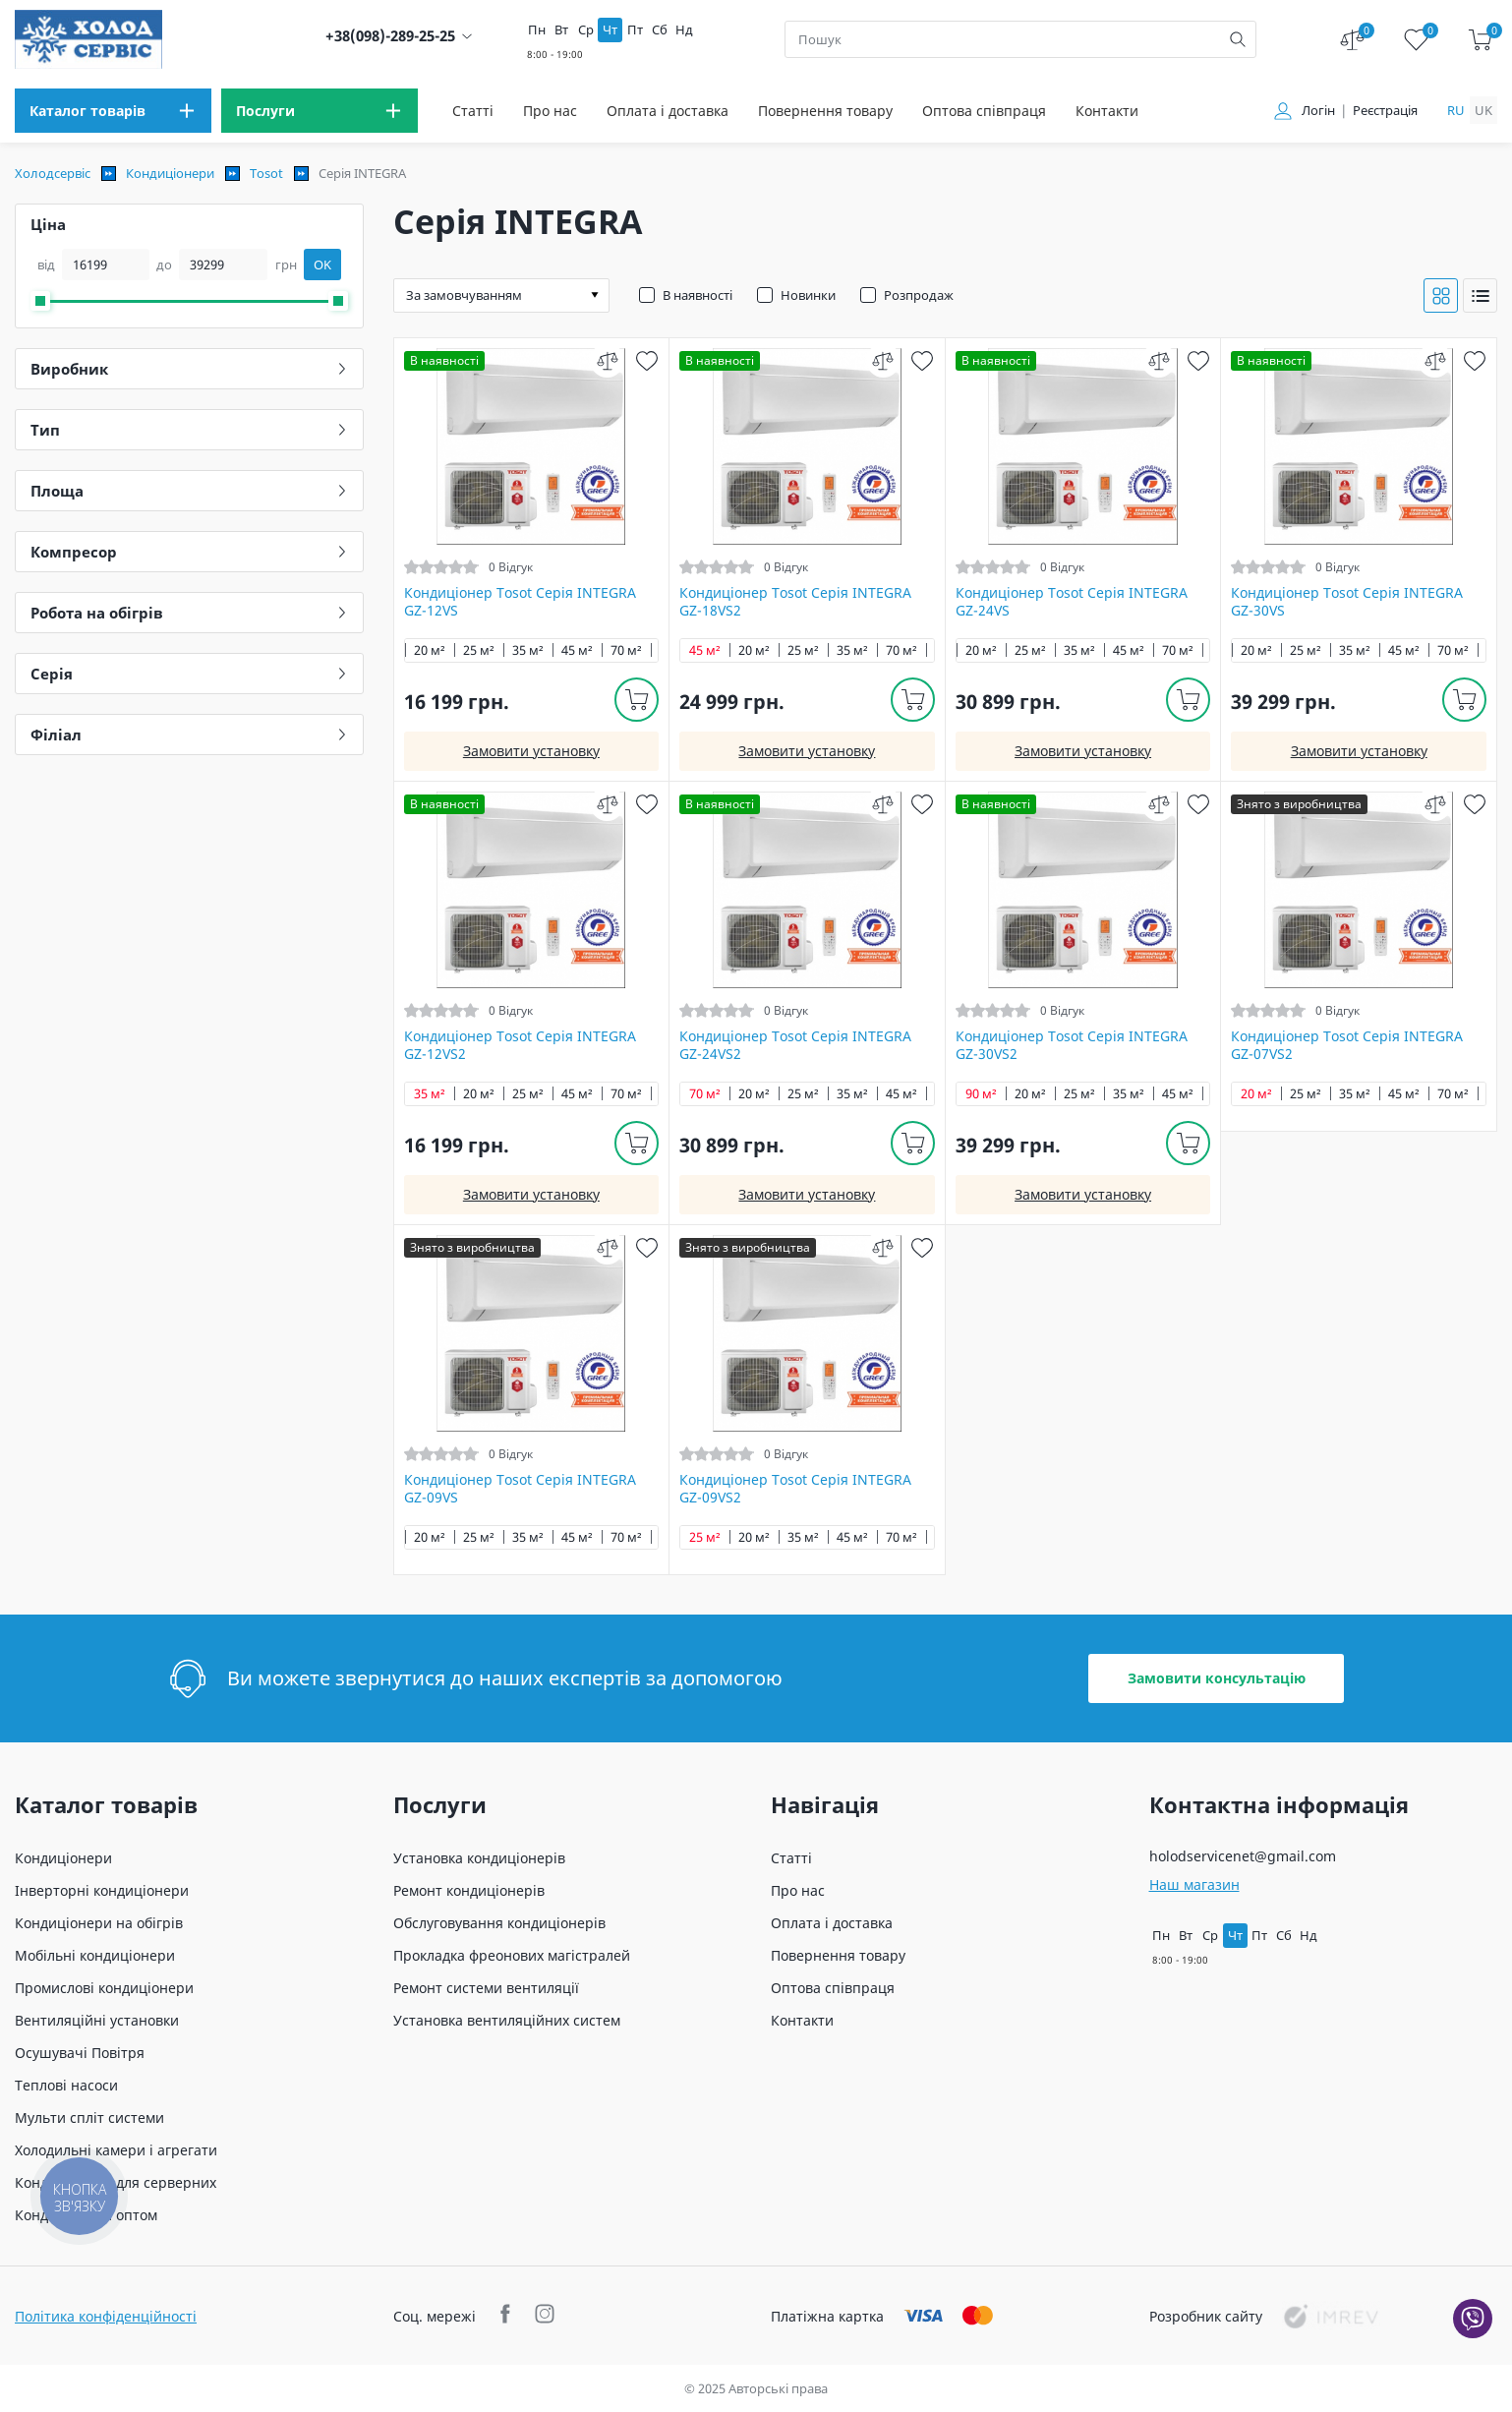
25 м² (478, 650)
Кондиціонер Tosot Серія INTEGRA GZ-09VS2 (795, 1488)
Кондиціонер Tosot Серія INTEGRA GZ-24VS (1072, 601)
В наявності (697, 295)
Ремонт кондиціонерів (469, 1890)
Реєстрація (1385, 110)
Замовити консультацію (1217, 1678)
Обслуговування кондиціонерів (499, 1922)
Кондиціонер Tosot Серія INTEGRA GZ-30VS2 (1072, 1045)
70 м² (626, 650)
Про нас (550, 110)
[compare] (607, 360)
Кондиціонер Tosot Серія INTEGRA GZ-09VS (520, 1488)
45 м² (577, 650)
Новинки (808, 295)
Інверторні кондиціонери (102, 1890)
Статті (473, 110)
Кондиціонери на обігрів (99, 1922)
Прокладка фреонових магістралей (511, 1955)
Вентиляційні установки (97, 2020)
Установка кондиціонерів (479, 1858)
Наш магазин (1194, 1884)
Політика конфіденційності (106, 2316)
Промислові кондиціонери (104, 1987)
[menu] (113, 110)
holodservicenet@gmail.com (1242, 1856)
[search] (1237, 39)
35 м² (528, 650)
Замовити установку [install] (531, 750)
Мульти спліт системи (89, 2117)
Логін (1318, 110)
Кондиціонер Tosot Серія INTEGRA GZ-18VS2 (795, 601)
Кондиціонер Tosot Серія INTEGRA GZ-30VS (1347, 601)
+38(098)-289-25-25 (390, 36)
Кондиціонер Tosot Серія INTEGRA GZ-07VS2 (1347, 1045)
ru (1456, 110)
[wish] (646, 360)
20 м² (429, 650)
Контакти (1107, 110)
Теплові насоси (66, 2085)
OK (322, 264)
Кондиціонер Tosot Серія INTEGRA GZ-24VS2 (795, 1045)
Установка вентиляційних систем (506, 2020)
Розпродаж (919, 295)
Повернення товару (825, 110)
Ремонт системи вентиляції (486, 1987)
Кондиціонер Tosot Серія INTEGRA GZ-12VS (520, 601)
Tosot (266, 173)
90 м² (981, 1094)
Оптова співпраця (984, 110)
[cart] (1480, 40)
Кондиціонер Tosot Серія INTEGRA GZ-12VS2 (520, 1045)
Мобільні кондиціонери (95, 1955)
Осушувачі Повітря (80, 2052)
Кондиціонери (170, 173)
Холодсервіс (52, 173)
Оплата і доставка (667, 110)
